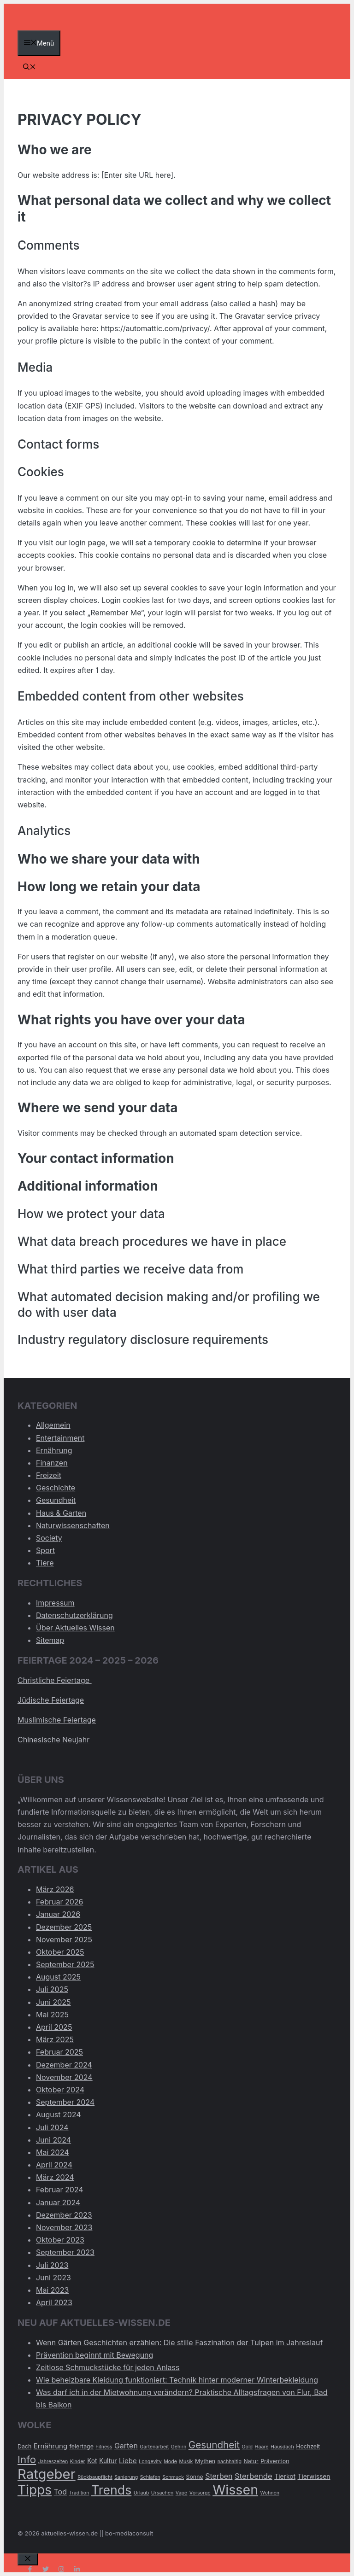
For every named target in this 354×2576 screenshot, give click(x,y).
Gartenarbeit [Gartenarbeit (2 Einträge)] (154, 2447)
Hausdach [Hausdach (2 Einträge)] (282, 2447)
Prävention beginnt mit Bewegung (94, 2355)
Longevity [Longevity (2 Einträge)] (150, 2462)
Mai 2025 (52, 2014)
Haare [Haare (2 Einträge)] (262, 2447)
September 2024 (65, 2102)
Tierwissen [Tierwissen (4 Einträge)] (313, 2476)
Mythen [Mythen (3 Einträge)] (205, 2461)
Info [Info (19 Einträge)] (27, 2459)
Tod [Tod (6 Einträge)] (60, 2492)
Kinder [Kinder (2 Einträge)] (77, 2462)
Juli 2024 (52, 2127)
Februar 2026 (59, 1901)
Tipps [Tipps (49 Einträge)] (35, 2490)
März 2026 (55, 1889)
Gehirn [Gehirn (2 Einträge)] (179, 2447)
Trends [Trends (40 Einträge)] (111, 2490)
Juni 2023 (53, 2277)
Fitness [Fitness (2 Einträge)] (103, 2447)
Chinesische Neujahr (53, 1739)
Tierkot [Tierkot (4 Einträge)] (284, 2476)
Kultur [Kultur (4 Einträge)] (108, 2461)
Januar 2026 (58, 1914)
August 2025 (58, 1976)
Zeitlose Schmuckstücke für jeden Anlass (107, 2367)
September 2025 (65, 1964)
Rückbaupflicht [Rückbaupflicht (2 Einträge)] (94, 2477)
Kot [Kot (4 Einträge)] (92, 2461)
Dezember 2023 (64, 2215)
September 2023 (65, 2252)
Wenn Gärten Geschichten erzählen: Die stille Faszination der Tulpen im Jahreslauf (179, 2342)
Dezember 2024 (64, 2064)
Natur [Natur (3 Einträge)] (250, 2461)
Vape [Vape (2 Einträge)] (182, 2493)
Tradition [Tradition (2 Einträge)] (79, 2493)
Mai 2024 (52, 2152)
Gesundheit (56, 1500)
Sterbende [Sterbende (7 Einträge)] (253, 2476)
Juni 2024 (53, 2139)
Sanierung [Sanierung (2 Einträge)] (126, 2477)
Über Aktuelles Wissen (75, 1627)
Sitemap (50, 1640)
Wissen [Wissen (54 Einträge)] (235, 2490)
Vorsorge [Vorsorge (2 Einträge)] (200, 2493)
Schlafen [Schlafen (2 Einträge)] (150, 2477)
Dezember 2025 (64, 1927)
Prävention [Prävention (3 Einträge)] (274, 2461)
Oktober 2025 (60, 1952)
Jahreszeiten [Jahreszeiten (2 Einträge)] (53, 2462)
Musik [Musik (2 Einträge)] (186, 2462)
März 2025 (55, 2039)
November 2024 (64, 2077)
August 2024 (58, 2114)
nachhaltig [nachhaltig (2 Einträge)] (230, 2462)
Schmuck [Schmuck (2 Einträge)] (173, 2477)
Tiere (45, 1562)
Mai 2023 (52, 2290)
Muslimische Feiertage (57, 1719)
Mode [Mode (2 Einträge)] (170, 2462)
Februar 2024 (59, 2189)
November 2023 (64, 2227)
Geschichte (55, 1487)
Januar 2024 (58, 2202)
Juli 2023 (52, 2265)
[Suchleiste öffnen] (29, 67)
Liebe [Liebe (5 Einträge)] (128, 2461)
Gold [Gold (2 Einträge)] (247, 2447)
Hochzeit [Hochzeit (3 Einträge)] (308, 2446)
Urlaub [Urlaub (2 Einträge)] (141, 2493)
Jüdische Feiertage (51, 1700)
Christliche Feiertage (55, 1680)
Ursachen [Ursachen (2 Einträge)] (162, 2493)
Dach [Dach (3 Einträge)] (24, 2446)
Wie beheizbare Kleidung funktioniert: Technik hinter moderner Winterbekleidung (177, 2379)
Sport (45, 1550)
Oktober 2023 (60, 2239)
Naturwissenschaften (73, 1525)
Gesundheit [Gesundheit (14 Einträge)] (214, 2445)
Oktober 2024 (60, 2089)
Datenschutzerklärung (74, 1615)
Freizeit (48, 1475)
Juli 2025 (52, 1989)
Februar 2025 (59, 2051)
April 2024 (54, 2164)
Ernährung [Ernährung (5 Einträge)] (50, 2446)
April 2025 (54, 2027)
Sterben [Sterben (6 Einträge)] (218, 2476)
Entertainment (60, 1438)
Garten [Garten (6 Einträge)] (126, 2446)
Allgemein (53, 1425)
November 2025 (64, 1939)
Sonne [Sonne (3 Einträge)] (194, 2476)
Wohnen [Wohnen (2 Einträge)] (269, 2493)
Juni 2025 (53, 2002)
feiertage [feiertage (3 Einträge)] (82, 2446)
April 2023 (54, 2302)
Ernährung (54, 1450)
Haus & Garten (61, 1513)
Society (49, 1537)
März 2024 (55, 2177)
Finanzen (52, 1462)
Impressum (55, 1602)
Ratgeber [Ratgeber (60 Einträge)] (47, 2474)
